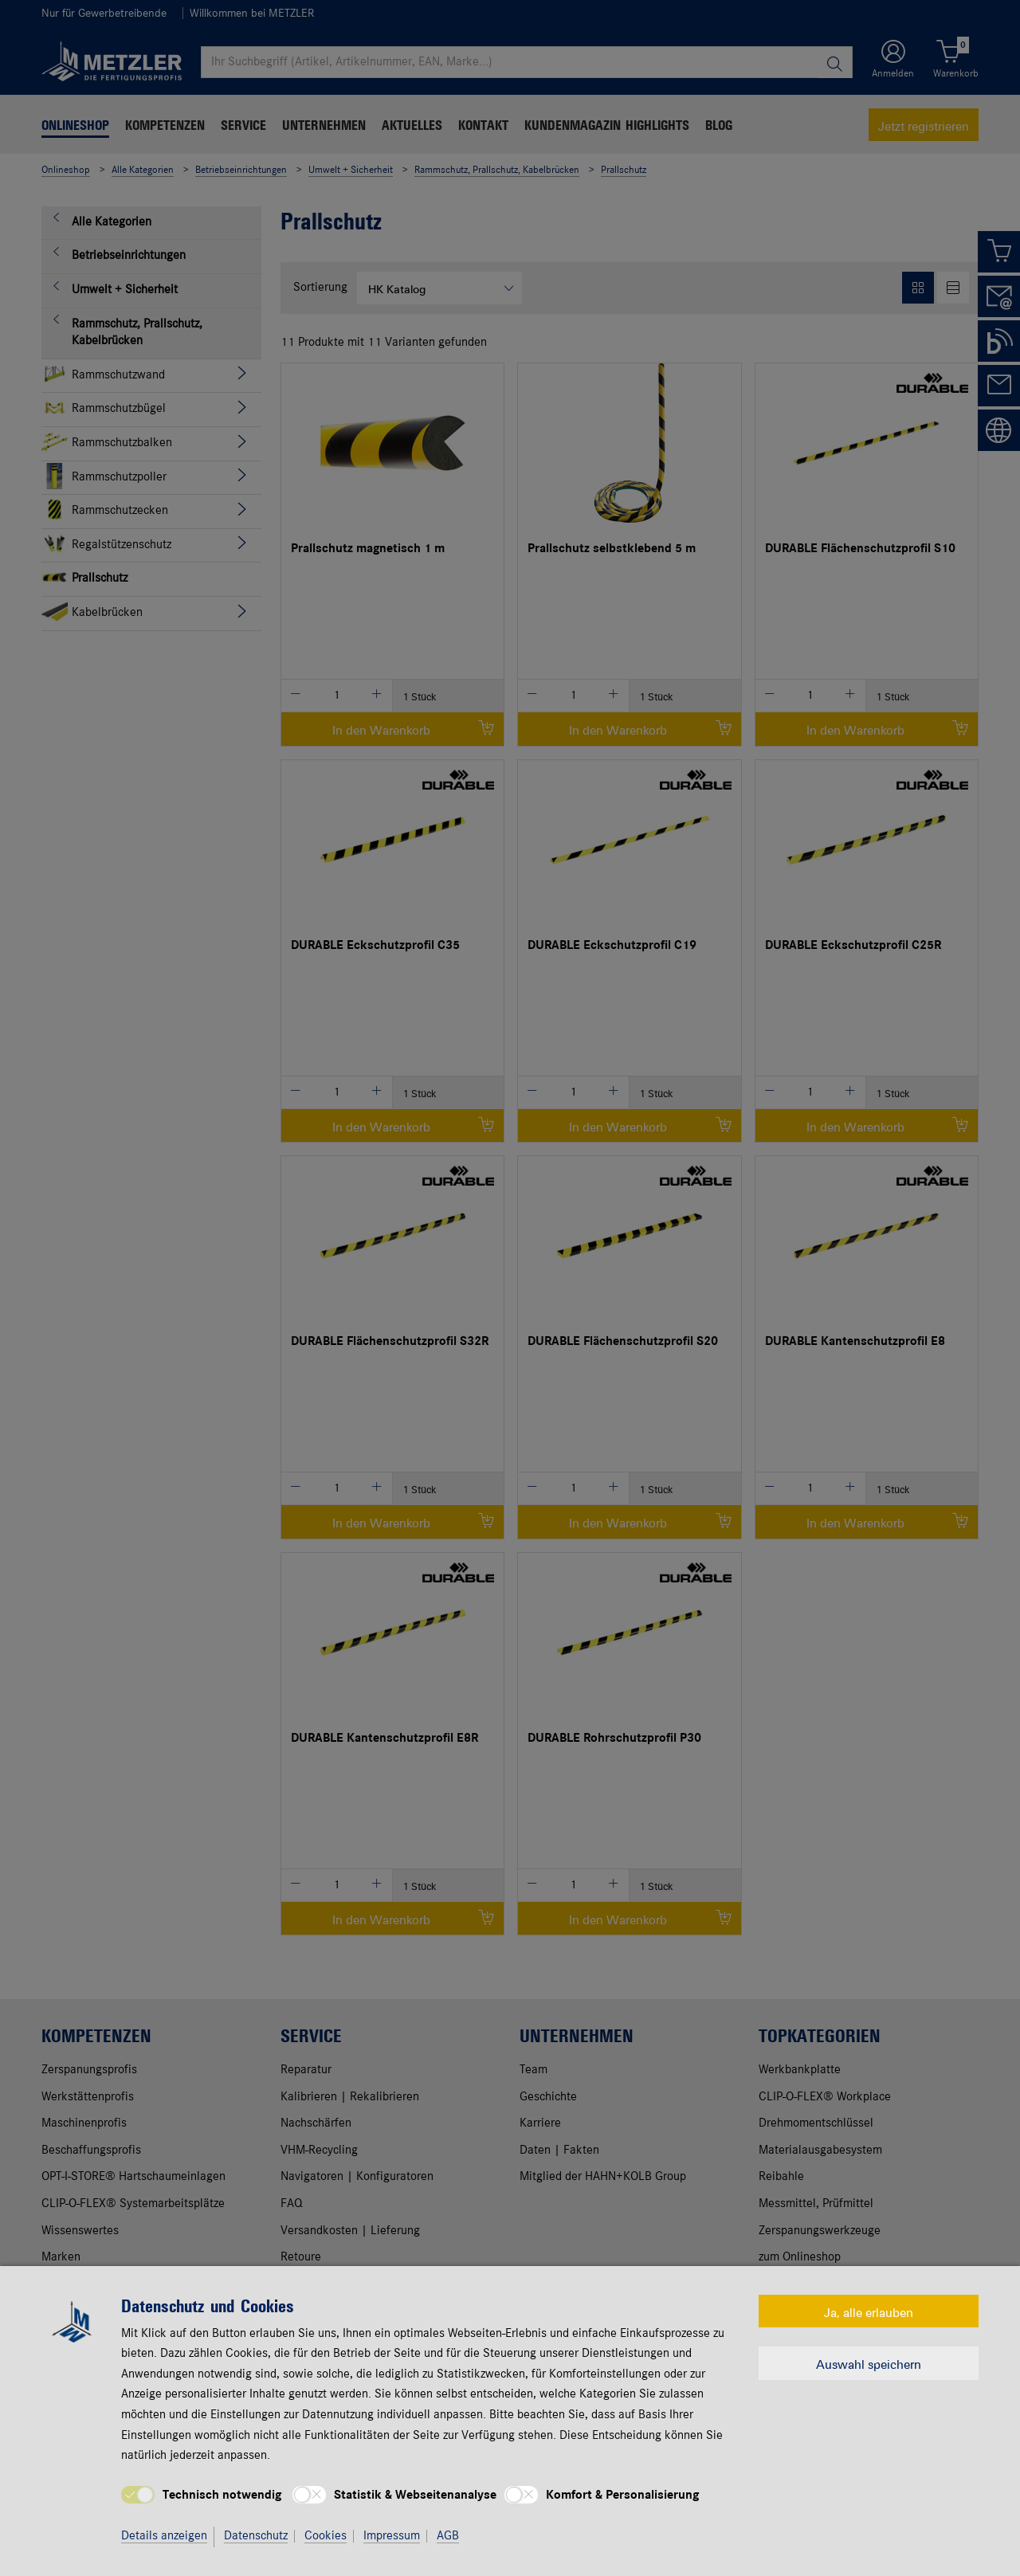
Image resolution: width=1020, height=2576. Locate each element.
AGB (448, 2536)
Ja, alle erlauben (868, 2311)
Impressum (391, 2536)
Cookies (325, 2536)
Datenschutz (256, 2536)
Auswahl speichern (868, 2363)
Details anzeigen (164, 2536)
